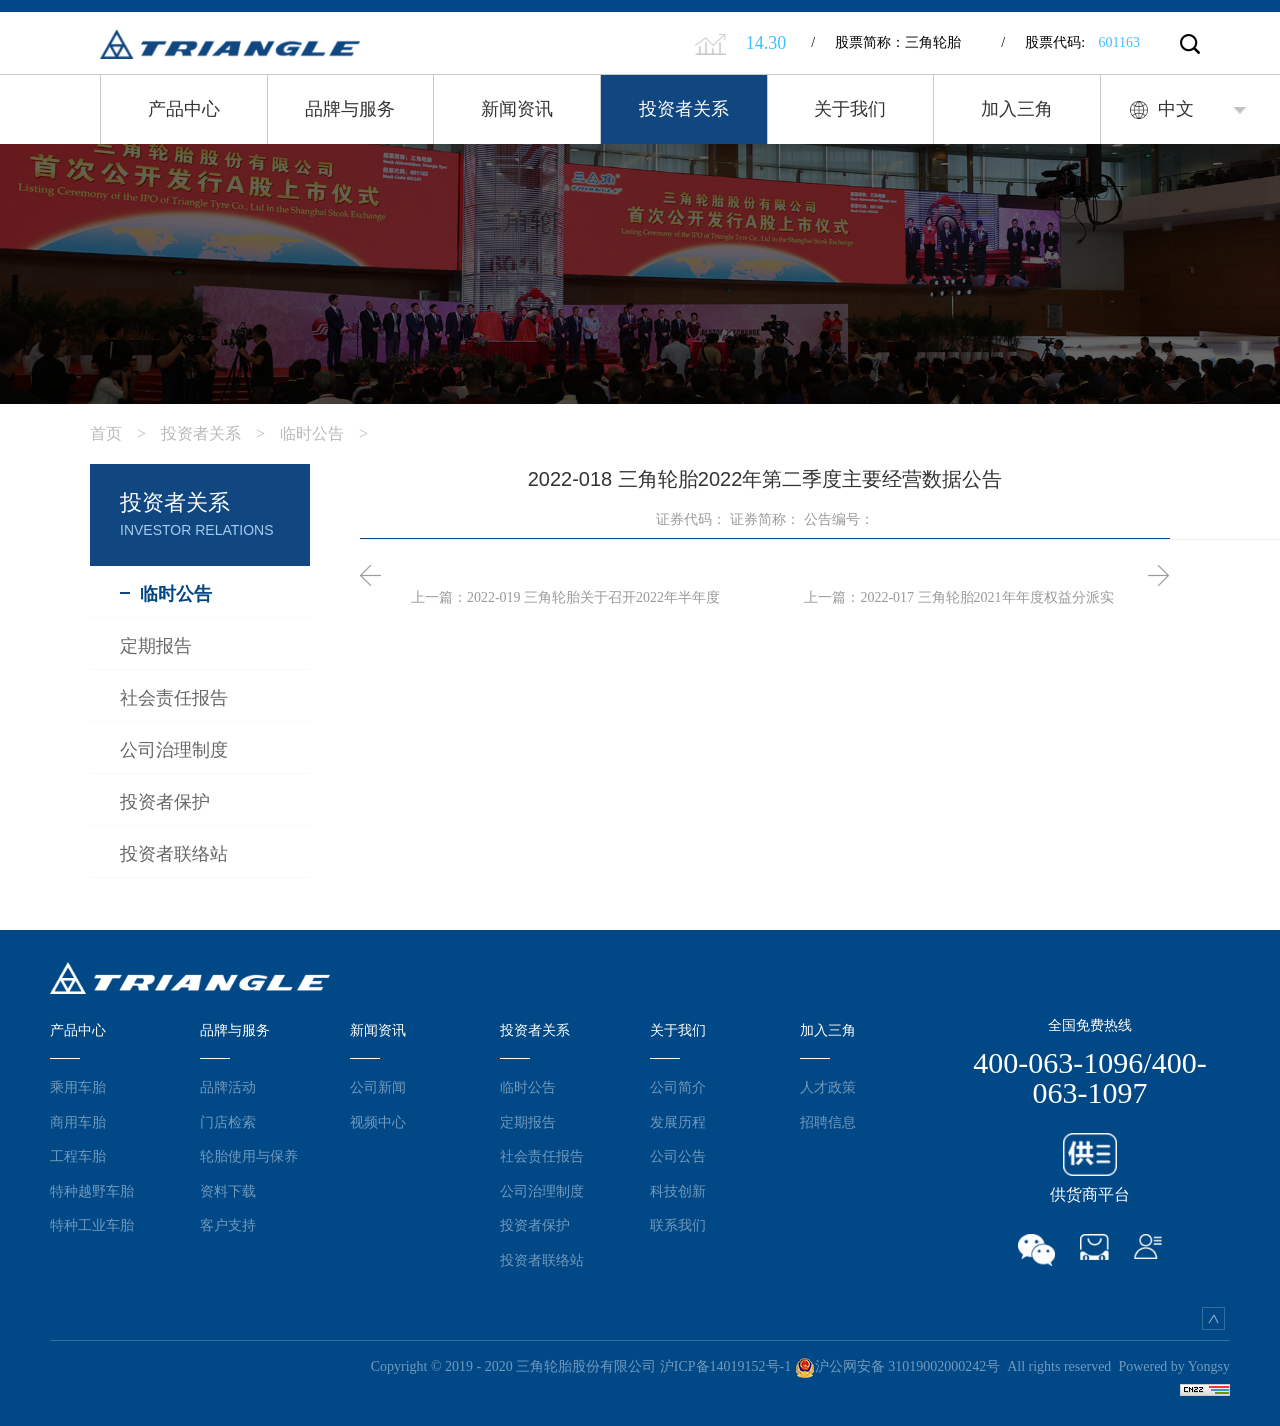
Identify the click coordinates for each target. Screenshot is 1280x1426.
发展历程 (678, 1116)
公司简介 (678, 1082)
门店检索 (228, 1116)
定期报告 (528, 1116)
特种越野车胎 (92, 1185)
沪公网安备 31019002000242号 (898, 1361)
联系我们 (678, 1220)
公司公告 (678, 1151)
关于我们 (850, 109)
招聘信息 (828, 1116)
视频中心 (378, 1116)
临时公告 (331, 428)
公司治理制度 (542, 1185)
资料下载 (228, 1185)
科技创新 (678, 1185)
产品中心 (184, 109)
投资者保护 (535, 1220)
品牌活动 (228, 1082)
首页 (125, 428)
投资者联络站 (542, 1254)
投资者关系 (684, 109)
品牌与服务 (350, 109)
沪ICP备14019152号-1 (725, 1361)
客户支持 (228, 1220)
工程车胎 (78, 1151)
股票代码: (1070, 42)
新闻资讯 (517, 109)
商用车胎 (78, 1116)
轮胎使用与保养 (249, 1151)
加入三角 (1017, 109)
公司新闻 (378, 1082)
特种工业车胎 (92, 1220)
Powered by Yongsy (1174, 1361)
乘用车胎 (78, 1082)
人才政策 (828, 1082)
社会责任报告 (542, 1151)
